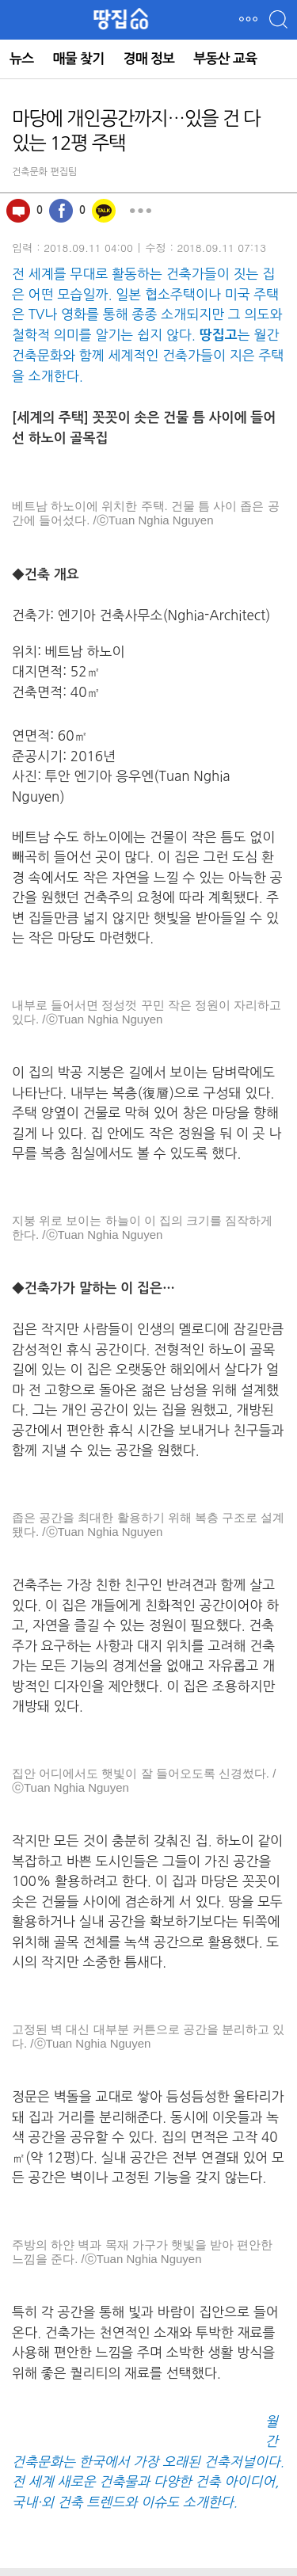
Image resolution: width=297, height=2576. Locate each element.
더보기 (140, 211)
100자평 (18, 211)
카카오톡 (104, 211)
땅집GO (121, 19)
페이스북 (61, 211)
